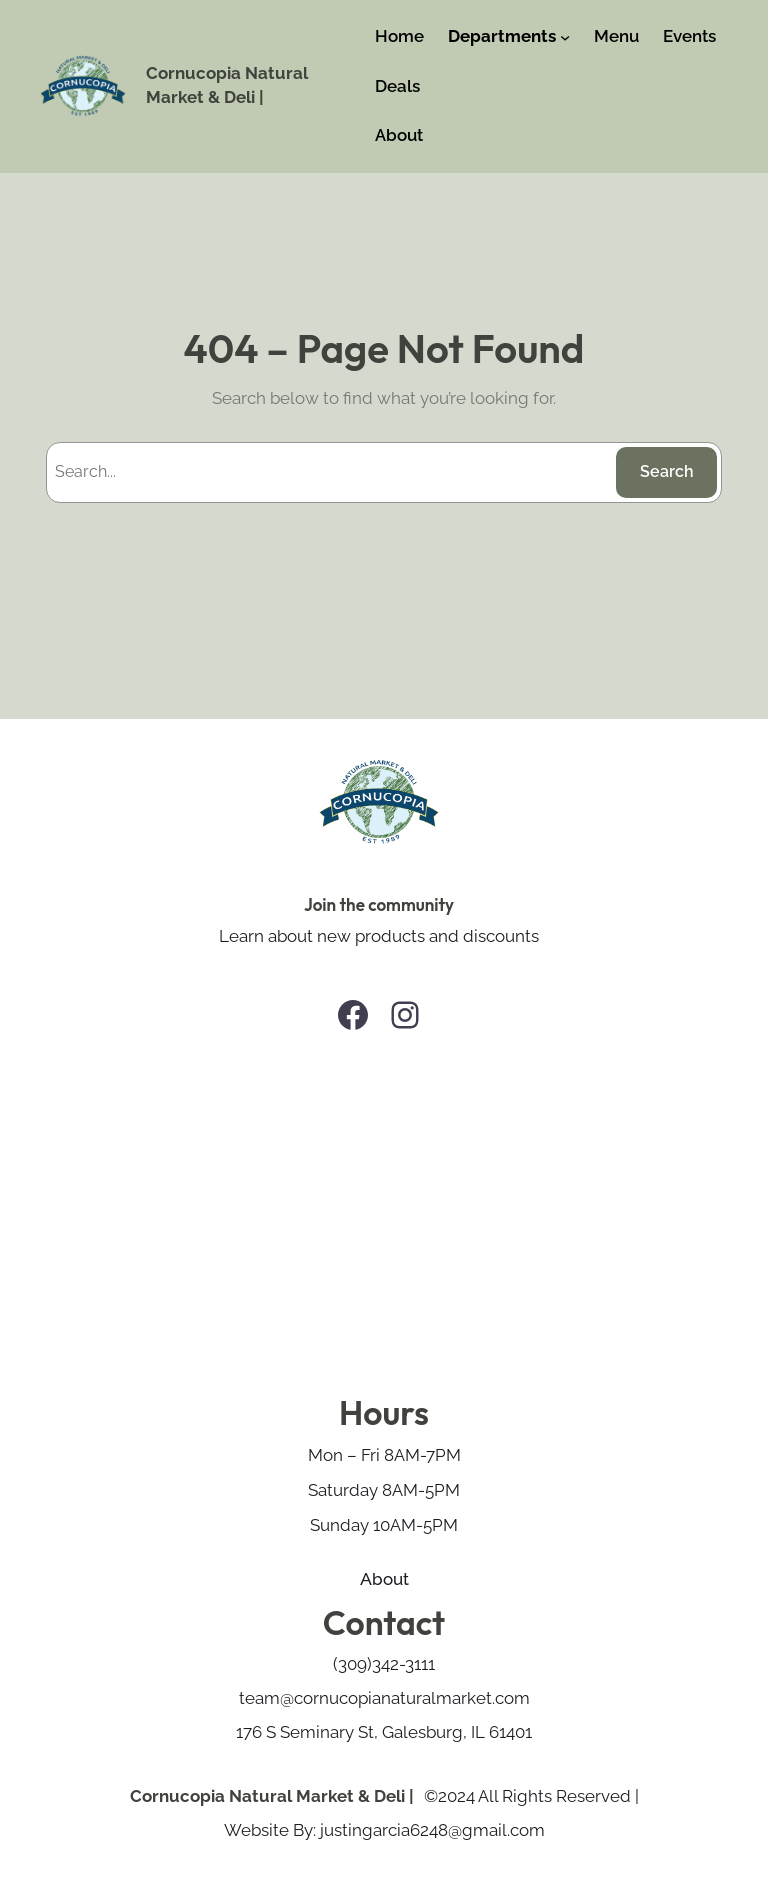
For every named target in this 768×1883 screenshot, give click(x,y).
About (384, 1579)
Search (667, 471)
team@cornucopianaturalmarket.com (384, 1698)
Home (399, 36)
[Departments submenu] (565, 37)
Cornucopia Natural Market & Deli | (272, 1796)
